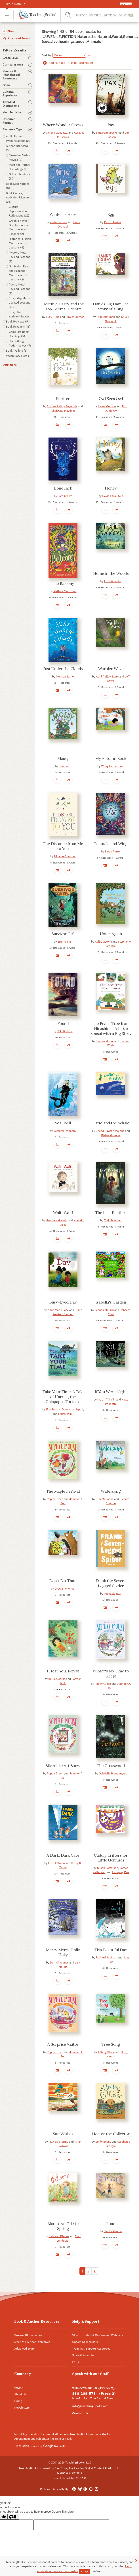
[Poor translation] (13, 2516)
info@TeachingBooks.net (90, 2406)
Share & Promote (83, 2355)
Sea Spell (63, 1122)
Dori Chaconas (59, 1962)
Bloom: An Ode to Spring (63, 2226)
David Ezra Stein (112, 496)
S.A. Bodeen (65, 1031)
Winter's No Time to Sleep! (111, 1673)
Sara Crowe (65, 496)
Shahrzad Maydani (63, 411)
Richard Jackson (106, 1957)
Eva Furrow (53, 1409)
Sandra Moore (105, 1041)
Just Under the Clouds (63, 668)
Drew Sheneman (65, 1588)
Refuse (96, 2571)
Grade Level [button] (17, 58)
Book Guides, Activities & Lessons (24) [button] (19, 197)
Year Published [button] (17, 112)
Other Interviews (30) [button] (19, 176)
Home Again (111, 933)
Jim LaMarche (113, 2231)
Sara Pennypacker (107, 133)
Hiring (18, 2401)
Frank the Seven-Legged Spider (111, 1583)
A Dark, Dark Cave (63, 1855)
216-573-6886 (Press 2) (93, 2388)
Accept (85, 2571)
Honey (111, 488)
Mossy (63, 758)
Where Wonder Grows (63, 124)
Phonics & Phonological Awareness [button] (17, 75)
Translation (40, 2446)
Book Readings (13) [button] (18, 326)
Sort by (46, 55)
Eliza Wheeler (112, 581)
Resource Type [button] (17, 129)
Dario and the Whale (110, 1122)
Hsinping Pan (120, 1872)
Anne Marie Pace (58, 1310)
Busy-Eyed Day (63, 1302)
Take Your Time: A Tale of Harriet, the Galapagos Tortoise (63, 1396)
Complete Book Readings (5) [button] (19, 334)
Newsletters (22, 2408)
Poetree (63, 398)
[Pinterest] (85, 2489)
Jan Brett (65, 766)
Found (63, 1023)
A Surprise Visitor (63, 2044)
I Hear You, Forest (63, 1671)
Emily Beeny (103, 2142)
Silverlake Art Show (63, 1765)
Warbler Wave (111, 668)
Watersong (111, 1491)
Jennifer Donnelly (65, 1131)
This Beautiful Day (110, 1949)
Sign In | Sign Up (15, 4)
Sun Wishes (63, 2133)
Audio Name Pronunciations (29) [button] (18, 139)
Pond (110, 2223)
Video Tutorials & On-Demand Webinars (97, 2335)
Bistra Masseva (111, 1135)
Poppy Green (55, 1499)
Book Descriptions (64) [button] (18, 186)
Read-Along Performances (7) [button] (20, 343)
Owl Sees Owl (111, 398)
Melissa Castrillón (65, 591)
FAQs (75, 2362)
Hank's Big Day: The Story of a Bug (111, 306)
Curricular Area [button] (17, 64)
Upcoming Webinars (85, 2342)
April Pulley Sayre (107, 676)
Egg (110, 214)
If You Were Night (111, 1391)
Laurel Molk (65, 1414)
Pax (111, 124)
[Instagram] (96, 2489)
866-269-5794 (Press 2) (94, 2393)
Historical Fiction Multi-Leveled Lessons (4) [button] (20, 243)
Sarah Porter (113, 851)
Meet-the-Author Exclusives (32, 2342)
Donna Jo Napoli (72, 1409)
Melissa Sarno (65, 676)
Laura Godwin (107, 406)
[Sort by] (69, 55)
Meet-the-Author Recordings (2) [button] (19, 167)
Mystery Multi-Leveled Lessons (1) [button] (19, 257)
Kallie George (103, 941)
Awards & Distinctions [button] (17, 104)
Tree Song (111, 2044)
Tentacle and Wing (111, 843)
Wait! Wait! (63, 1212)
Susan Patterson (107, 1868)
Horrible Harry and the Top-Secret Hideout (63, 306)
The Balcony (63, 583)
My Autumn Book (110, 758)
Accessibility (60, 2489)
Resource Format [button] (17, 121)
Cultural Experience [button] (17, 93)
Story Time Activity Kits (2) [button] (19, 314)
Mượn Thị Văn (106, 1399)
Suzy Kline (52, 317)
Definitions (10, 365)
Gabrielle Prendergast (113, 1773)
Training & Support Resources (91, 2348)
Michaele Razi (112, 1594)
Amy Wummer (75, 317)
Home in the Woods (111, 573)
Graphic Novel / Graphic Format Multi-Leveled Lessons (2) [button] (19, 227)
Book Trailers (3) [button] (17, 350)
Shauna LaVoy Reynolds (62, 406)
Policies (45, 2489)
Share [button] (8, 31)
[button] (7, 15)
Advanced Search (16, 38)
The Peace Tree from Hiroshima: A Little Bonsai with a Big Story (111, 1028)
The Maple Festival (63, 1491)
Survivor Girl (63, 933)
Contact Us (80, 2413)
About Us (20, 2394)
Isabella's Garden (110, 1302)
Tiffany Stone (106, 2052)
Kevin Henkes (58, 222)
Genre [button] (17, 85)
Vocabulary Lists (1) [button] (18, 356)
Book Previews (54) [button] (18, 321)
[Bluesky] (79, 2489)
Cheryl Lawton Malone (110, 1131)
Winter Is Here (63, 214)
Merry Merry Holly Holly (63, 1952)
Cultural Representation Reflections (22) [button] (19, 211)
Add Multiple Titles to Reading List (67, 63)
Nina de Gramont (65, 856)
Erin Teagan (65, 941)
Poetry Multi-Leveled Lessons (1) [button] (19, 289)
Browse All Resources (28, 2335)
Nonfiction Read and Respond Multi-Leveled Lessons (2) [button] (19, 273)
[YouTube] (90, 2489)
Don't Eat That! (63, 1580)
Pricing (18, 2387)
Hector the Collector (110, 2133)
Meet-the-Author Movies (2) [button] (19, 157)
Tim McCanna (104, 1499)
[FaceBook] (73, 2489)
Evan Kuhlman (105, 317)
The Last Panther (110, 1212)
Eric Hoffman (56, 1863)
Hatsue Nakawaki (57, 1220)
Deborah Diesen (59, 2236)
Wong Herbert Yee (112, 766)
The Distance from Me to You (63, 846)
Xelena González (57, 133)
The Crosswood (111, 1765)
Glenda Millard (104, 1310)
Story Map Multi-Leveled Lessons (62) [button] (19, 302)
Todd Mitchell (113, 1220)
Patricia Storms (58, 2142)
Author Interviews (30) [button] (17, 148)
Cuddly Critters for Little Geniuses (111, 1858)
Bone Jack (63, 488)
